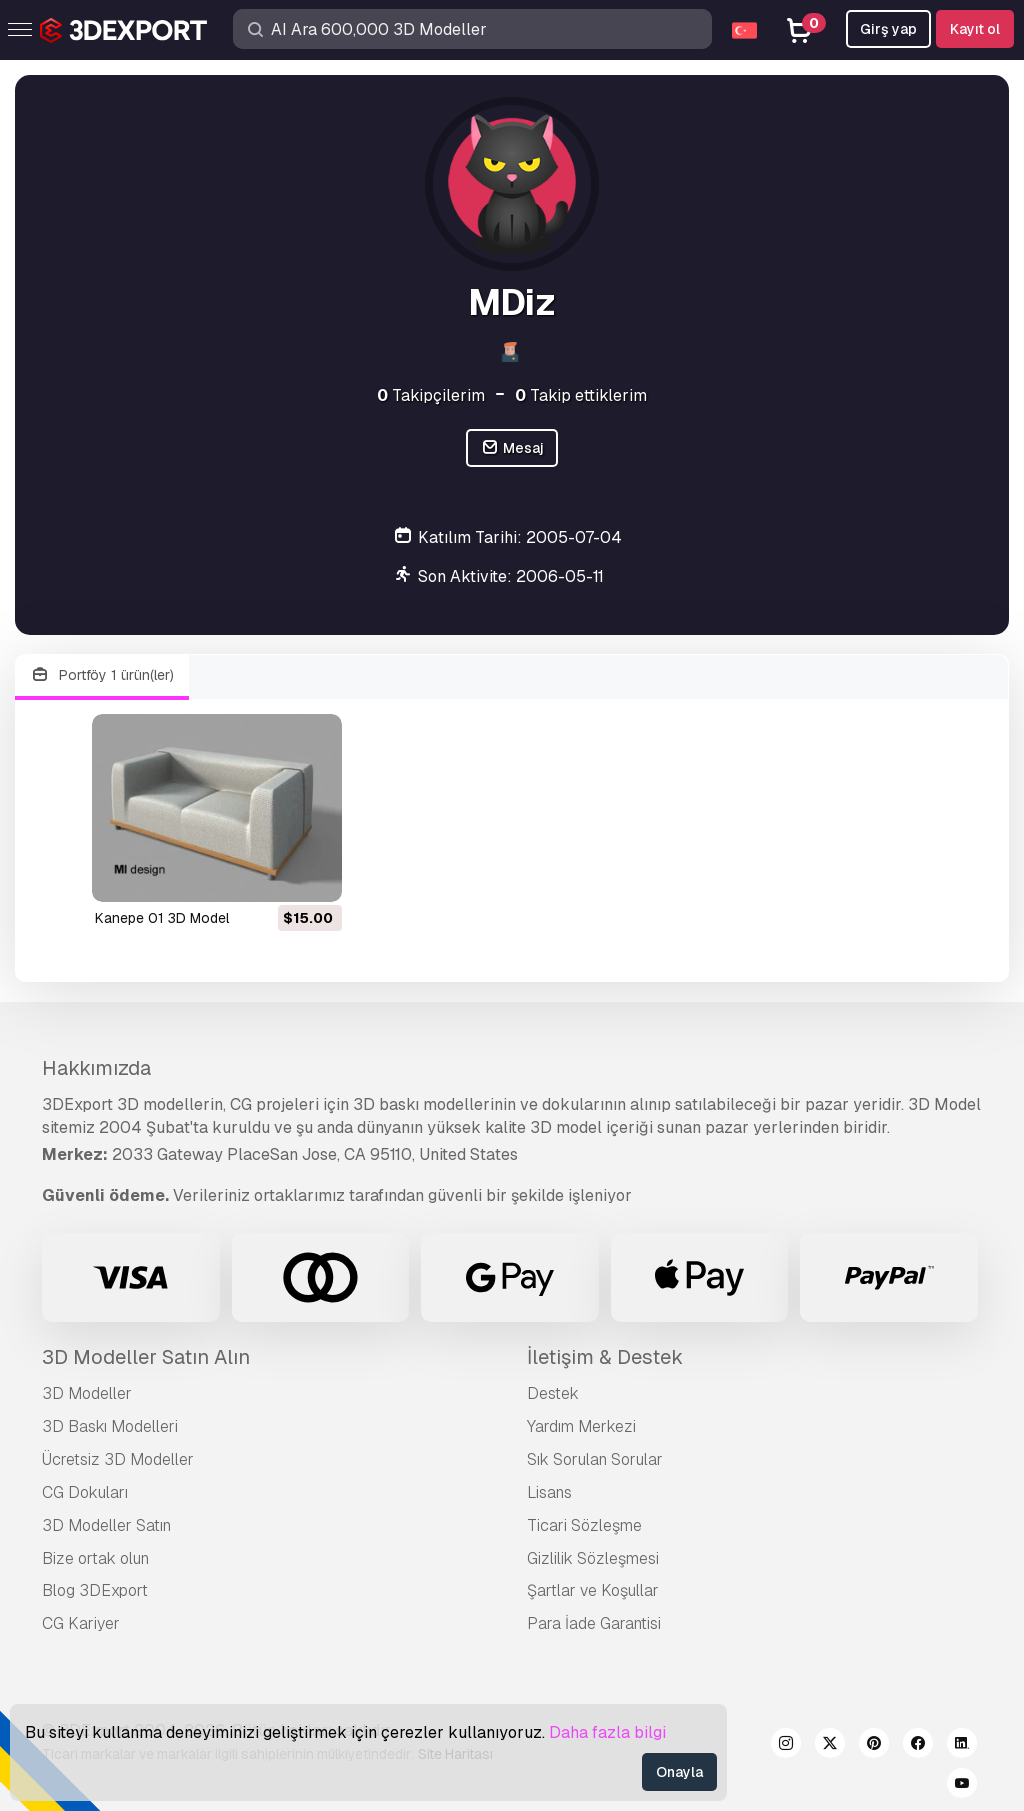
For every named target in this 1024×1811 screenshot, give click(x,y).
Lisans (549, 1492)
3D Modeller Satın (106, 1525)
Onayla (679, 1772)
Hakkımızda (96, 1068)
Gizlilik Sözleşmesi (593, 1558)
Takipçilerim (431, 395)
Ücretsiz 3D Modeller (118, 1459)
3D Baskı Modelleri (110, 1426)
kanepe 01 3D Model (162, 918)
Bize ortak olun (95, 1558)
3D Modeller (87, 1393)
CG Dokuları (85, 1492)
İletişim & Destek (605, 1357)
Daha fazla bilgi (607, 1732)
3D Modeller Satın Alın (146, 1357)
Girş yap (888, 29)
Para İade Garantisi (594, 1623)
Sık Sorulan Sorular (595, 1459)
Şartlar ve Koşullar (593, 1590)
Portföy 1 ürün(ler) (102, 675)
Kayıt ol (975, 29)
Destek (553, 1393)
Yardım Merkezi (581, 1426)
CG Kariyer (81, 1623)
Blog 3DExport (95, 1590)
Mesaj (512, 448)
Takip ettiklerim (581, 395)
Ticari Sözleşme (584, 1525)
